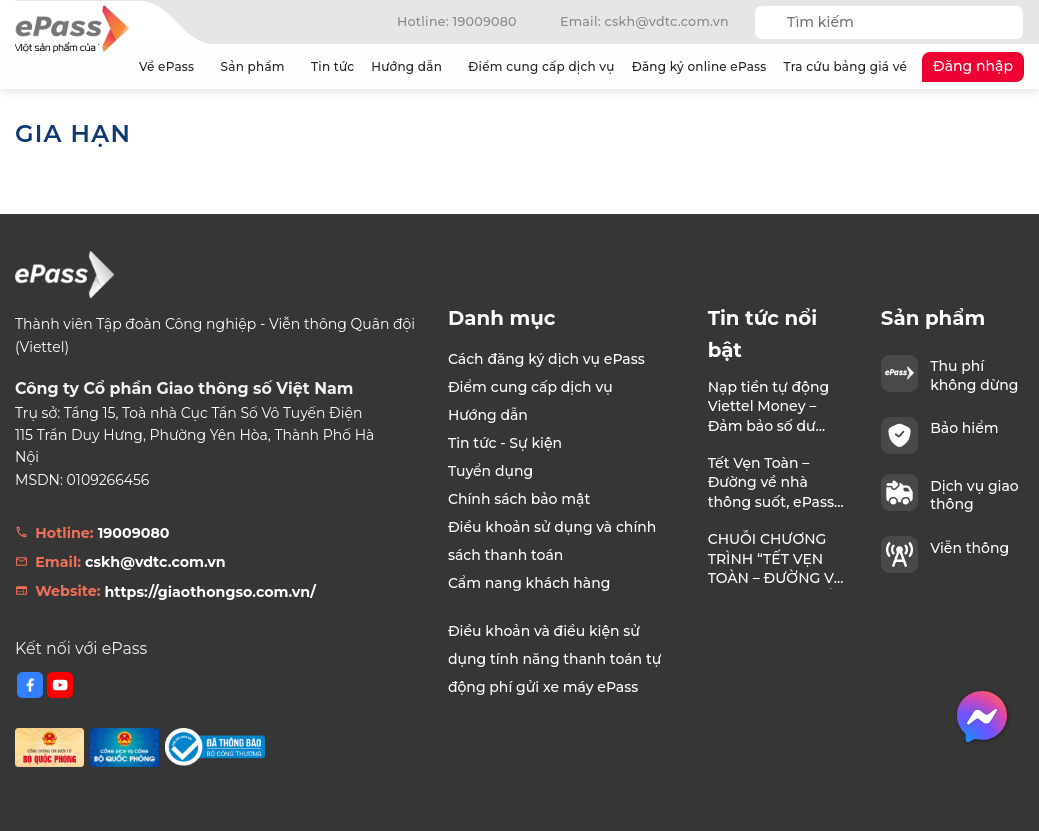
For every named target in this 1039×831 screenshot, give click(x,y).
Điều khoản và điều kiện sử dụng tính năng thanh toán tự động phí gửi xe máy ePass (554, 659)
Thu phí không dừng (974, 375)
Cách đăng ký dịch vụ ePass (546, 359)
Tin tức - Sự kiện (505, 443)
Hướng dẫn (411, 66)
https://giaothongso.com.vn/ (210, 592)
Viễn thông (969, 548)
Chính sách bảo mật (519, 499)
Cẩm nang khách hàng (529, 583)
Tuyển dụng (490, 471)
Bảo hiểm (964, 428)
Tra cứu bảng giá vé (845, 66)
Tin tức (332, 66)
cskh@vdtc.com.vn (155, 562)
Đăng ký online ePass (699, 66)
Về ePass (171, 66)
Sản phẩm (257, 66)
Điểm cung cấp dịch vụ (541, 66)
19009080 (134, 533)
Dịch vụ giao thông (974, 495)
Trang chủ (110, 67)
